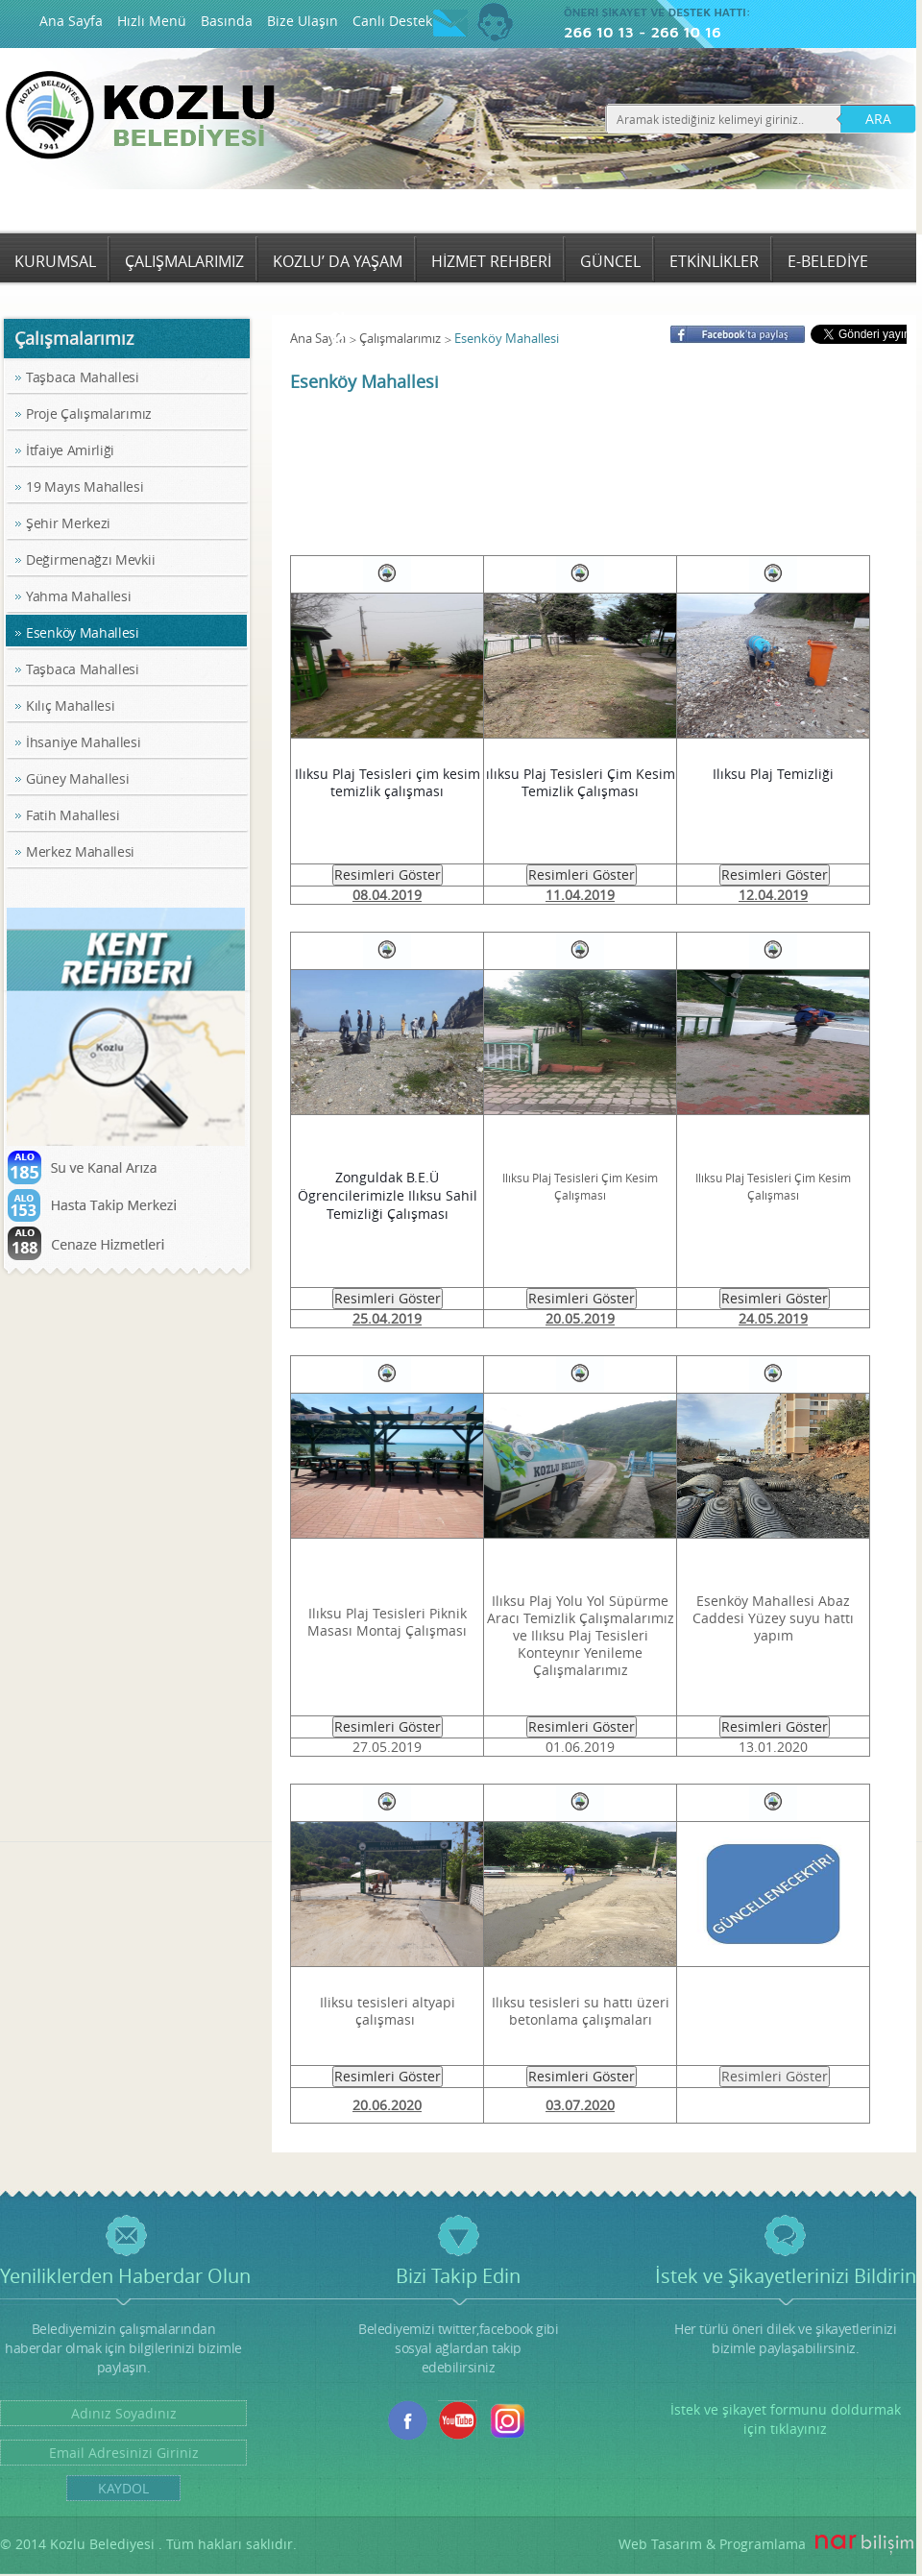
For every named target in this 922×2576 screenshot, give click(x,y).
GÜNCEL (610, 261)
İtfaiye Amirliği (70, 450)
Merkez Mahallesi (80, 851)
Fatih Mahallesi (73, 815)
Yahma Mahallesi (79, 596)
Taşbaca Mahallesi (82, 377)
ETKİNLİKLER (714, 261)
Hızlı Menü (151, 21)
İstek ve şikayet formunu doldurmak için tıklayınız (785, 2419)
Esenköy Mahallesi (82, 632)
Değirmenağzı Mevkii (90, 559)
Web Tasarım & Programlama (712, 2544)
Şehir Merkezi (68, 523)
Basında (227, 21)
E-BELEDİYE (828, 261)
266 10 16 (685, 31)
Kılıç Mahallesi (70, 705)
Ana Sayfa (71, 21)
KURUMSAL (55, 261)
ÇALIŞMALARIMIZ (184, 261)
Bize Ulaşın (302, 21)
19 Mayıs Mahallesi (85, 486)
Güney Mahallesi (78, 778)
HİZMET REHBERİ (491, 261)
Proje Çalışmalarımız (89, 413)
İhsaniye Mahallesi (83, 742)
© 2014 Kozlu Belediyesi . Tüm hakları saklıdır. (148, 2544)
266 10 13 (599, 31)
